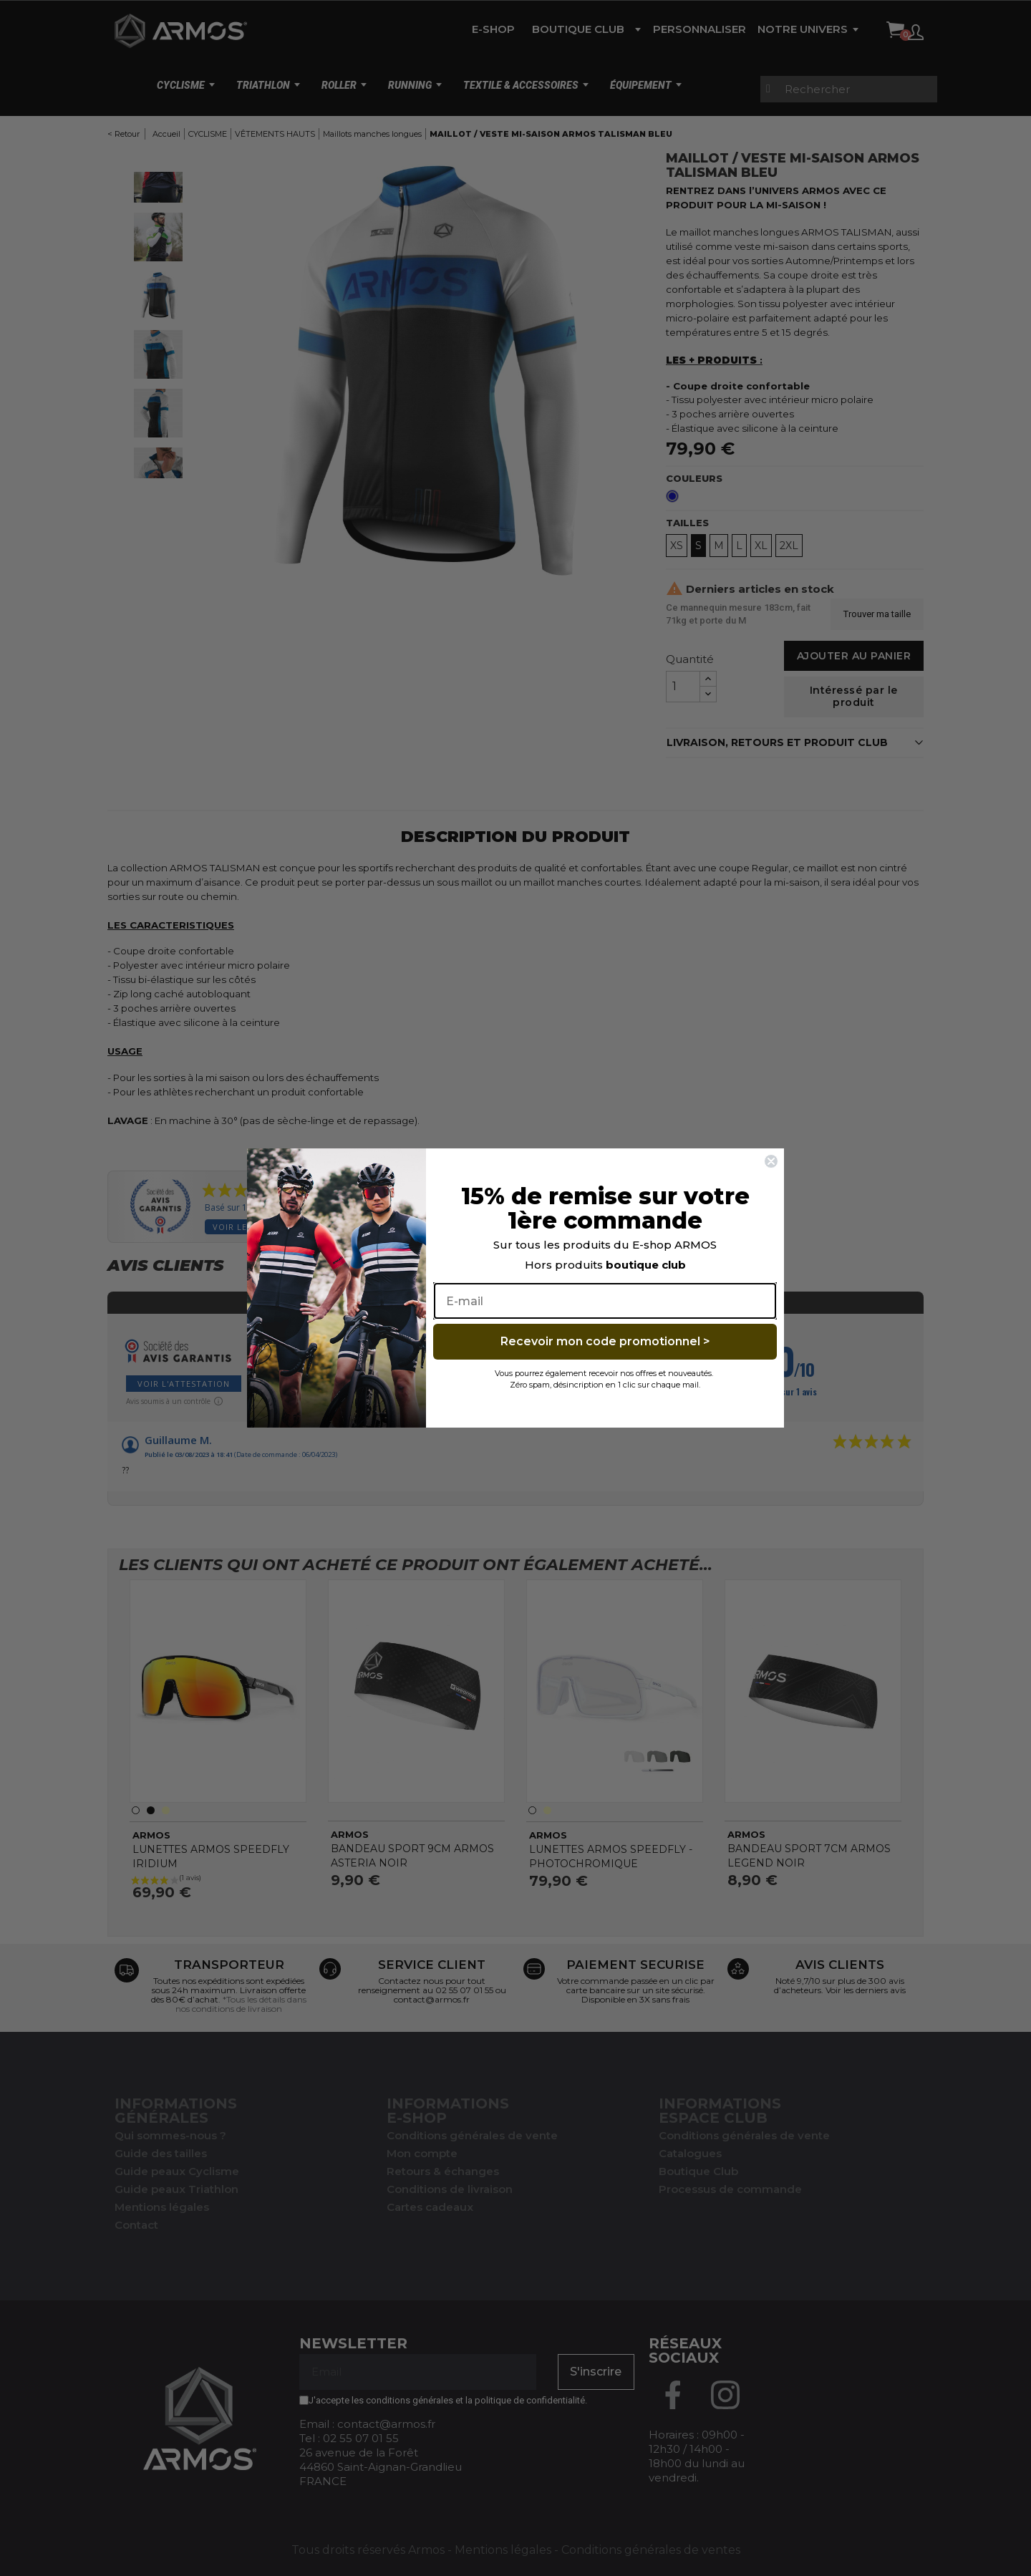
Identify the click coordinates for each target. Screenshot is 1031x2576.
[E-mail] (605, 1301)
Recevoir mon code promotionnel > (605, 1341)
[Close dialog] (771, 1161)
